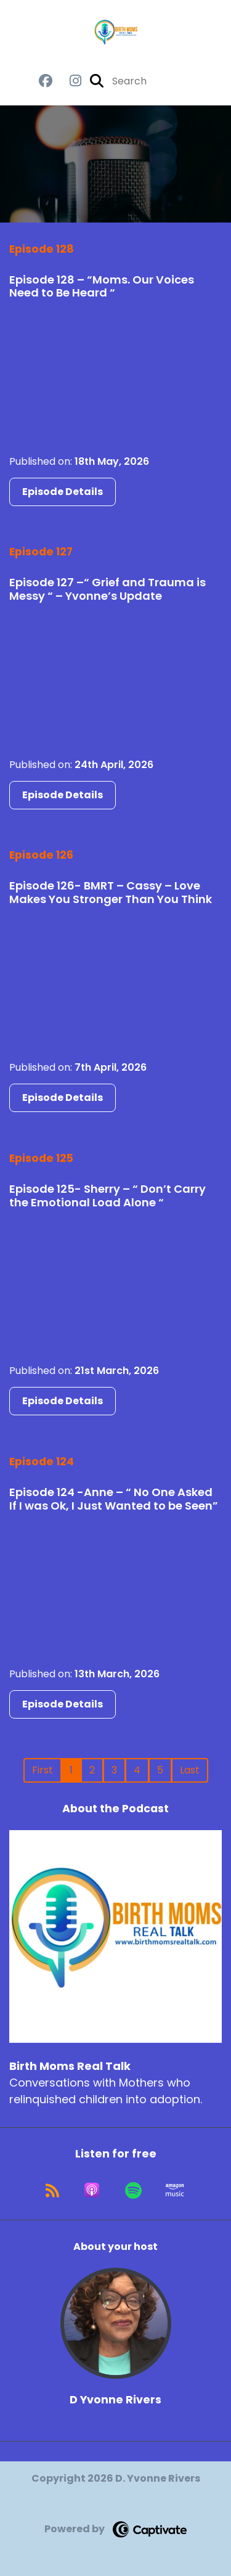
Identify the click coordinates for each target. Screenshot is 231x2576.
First (42, 1770)
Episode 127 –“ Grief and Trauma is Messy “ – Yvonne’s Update (107, 588)
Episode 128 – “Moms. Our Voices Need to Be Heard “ (101, 286)
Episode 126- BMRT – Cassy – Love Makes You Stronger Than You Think (110, 892)
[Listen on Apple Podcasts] (91, 2190)
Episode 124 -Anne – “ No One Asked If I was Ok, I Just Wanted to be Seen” (113, 1498)
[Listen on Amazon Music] (175, 2190)
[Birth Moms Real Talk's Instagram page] (68, 81)
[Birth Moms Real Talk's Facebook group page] (45, 81)
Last (190, 1770)
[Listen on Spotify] (133, 2190)
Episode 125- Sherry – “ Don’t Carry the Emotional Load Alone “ (107, 1195)
